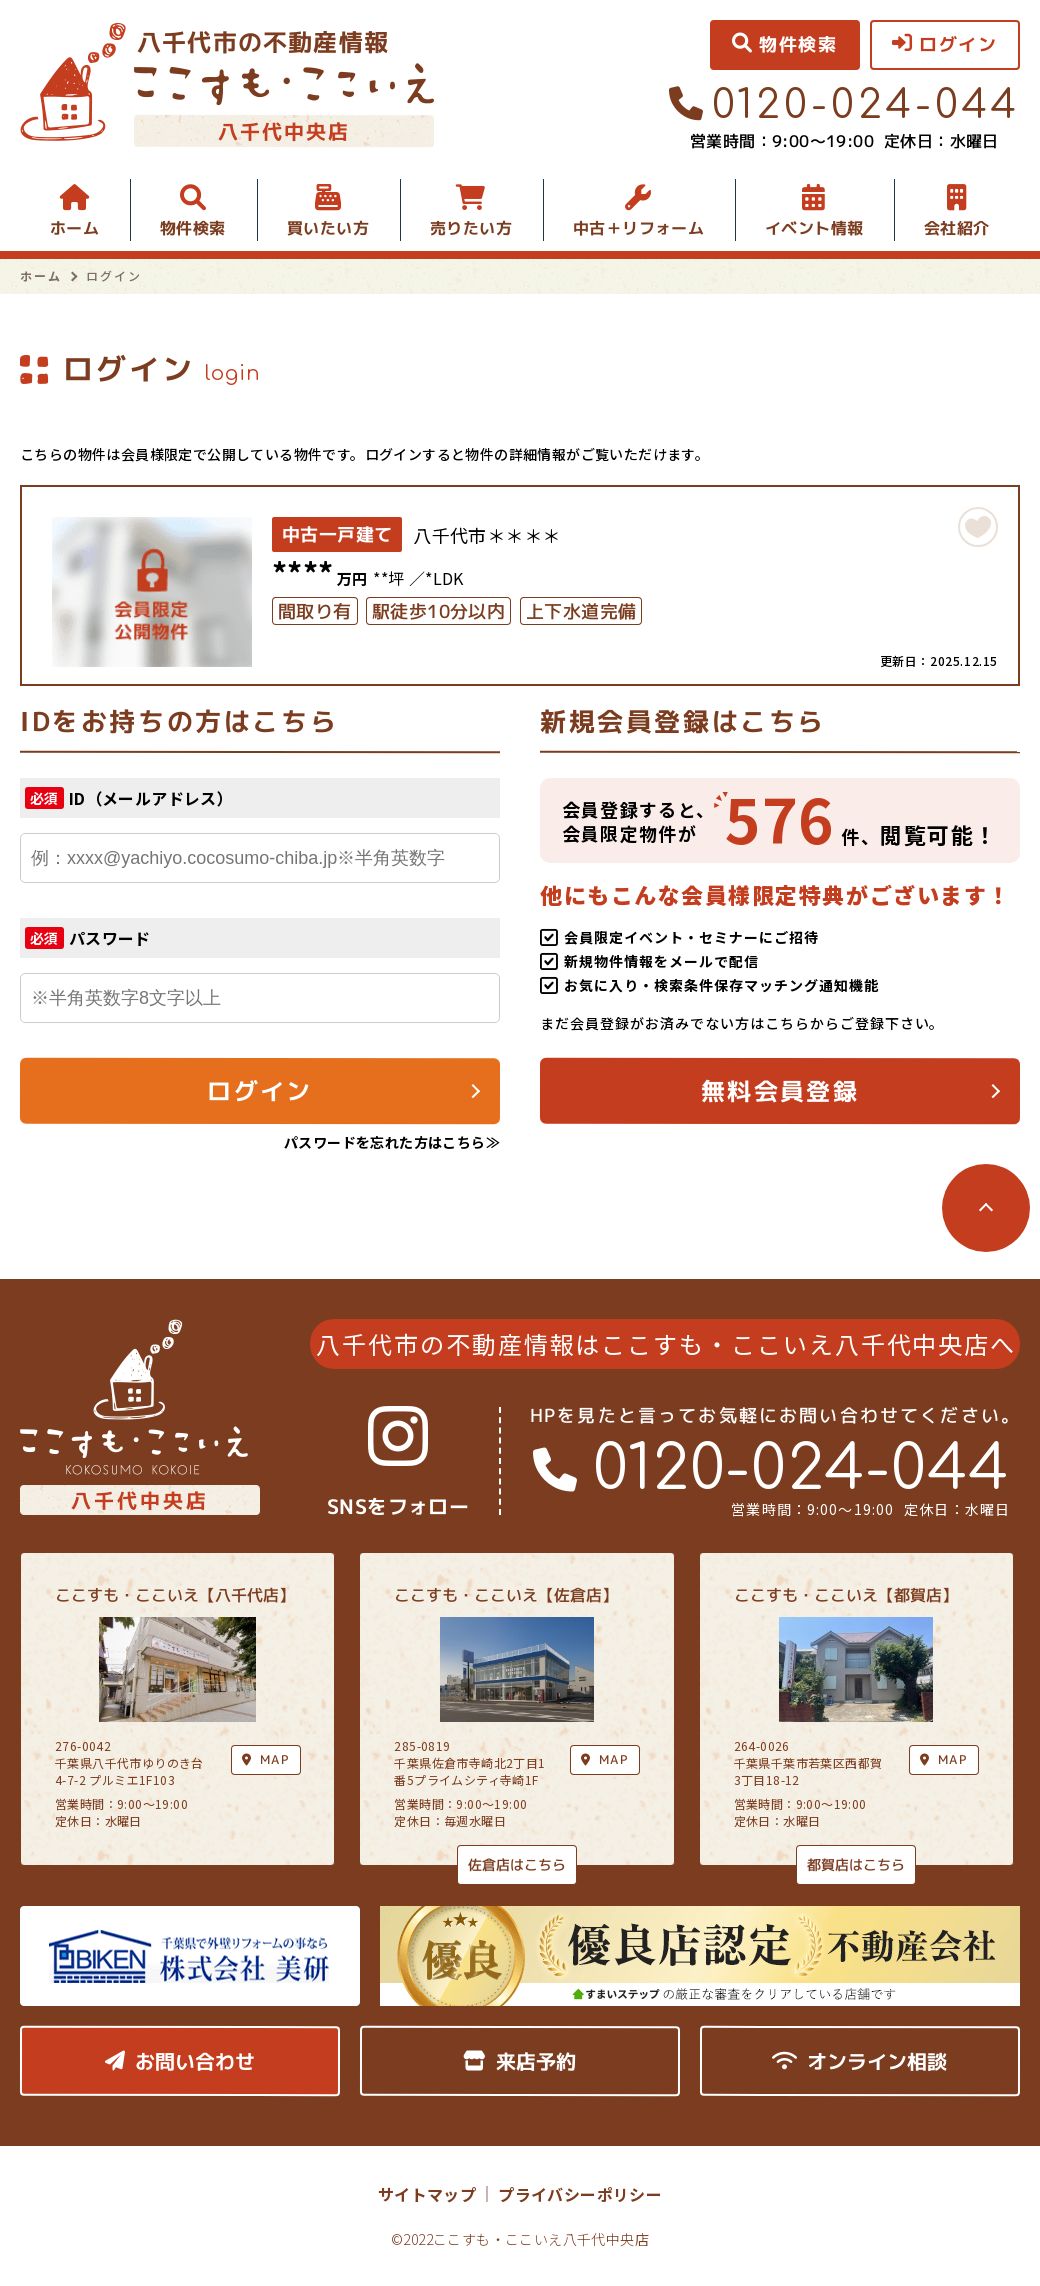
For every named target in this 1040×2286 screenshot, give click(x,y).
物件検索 (193, 228)
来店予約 (519, 2061)
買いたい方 (328, 228)
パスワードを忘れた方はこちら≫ (392, 1142)
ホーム (74, 228)
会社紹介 (957, 228)
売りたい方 (471, 228)
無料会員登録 (780, 1091)
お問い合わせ (180, 2061)
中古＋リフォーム (638, 228)
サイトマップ (427, 2194)
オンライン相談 (859, 2061)
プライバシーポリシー (580, 2194)
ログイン (260, 1091)
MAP (605, 1759)
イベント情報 (814, 228)
